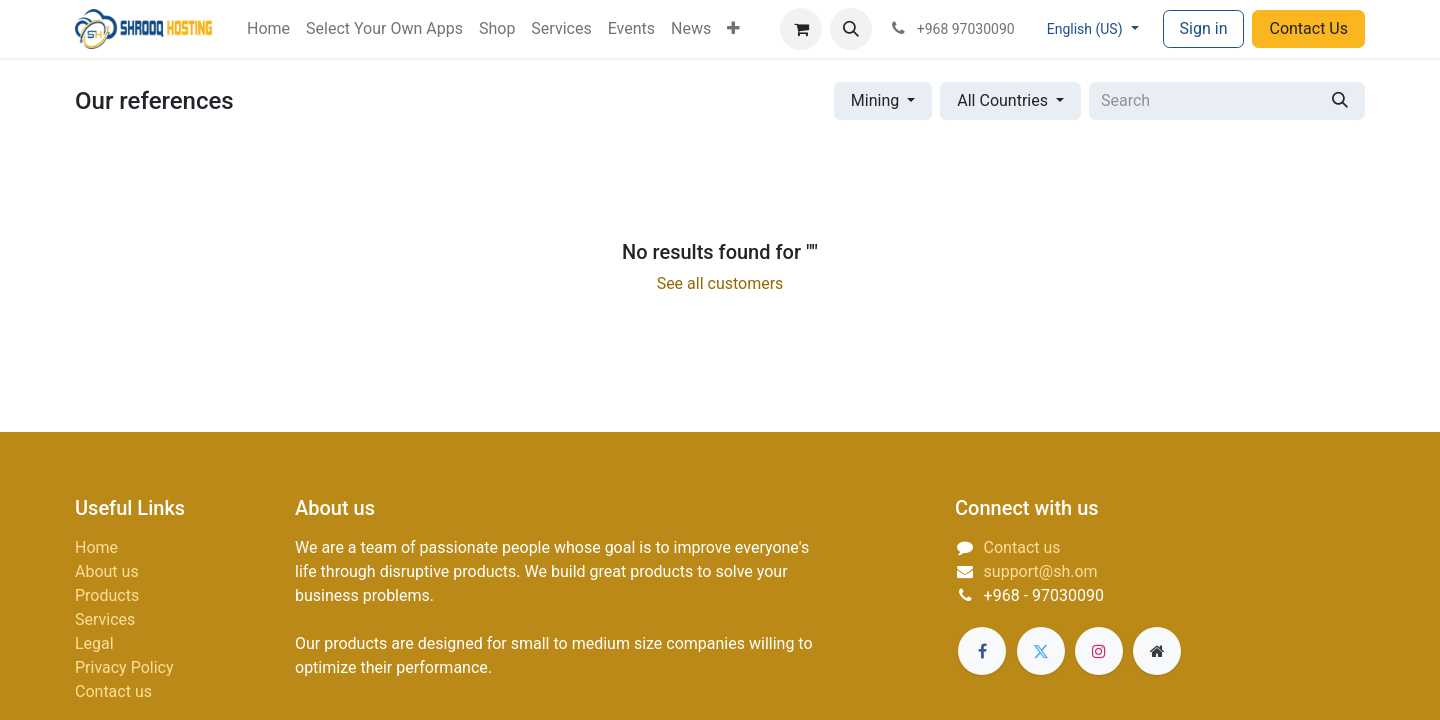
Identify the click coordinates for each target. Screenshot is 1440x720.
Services (105, 619)
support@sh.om (1041, 571)
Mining (875, 100)
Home (96, 547)
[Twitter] (1041, 651)
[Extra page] (1157, 651)
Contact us (113, 691)
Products (107, 595)
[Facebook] (982, 651)
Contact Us (1308, 28)
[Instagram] (1099, 651)
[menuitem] (268, 29)
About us (107, 571)
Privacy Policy (124, 667)
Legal (94, 643)
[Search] (1340, 101)
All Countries (1002, 100)
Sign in (1204, 28)
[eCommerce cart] (801, 29)
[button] (851, 29)
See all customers (720, 283)
